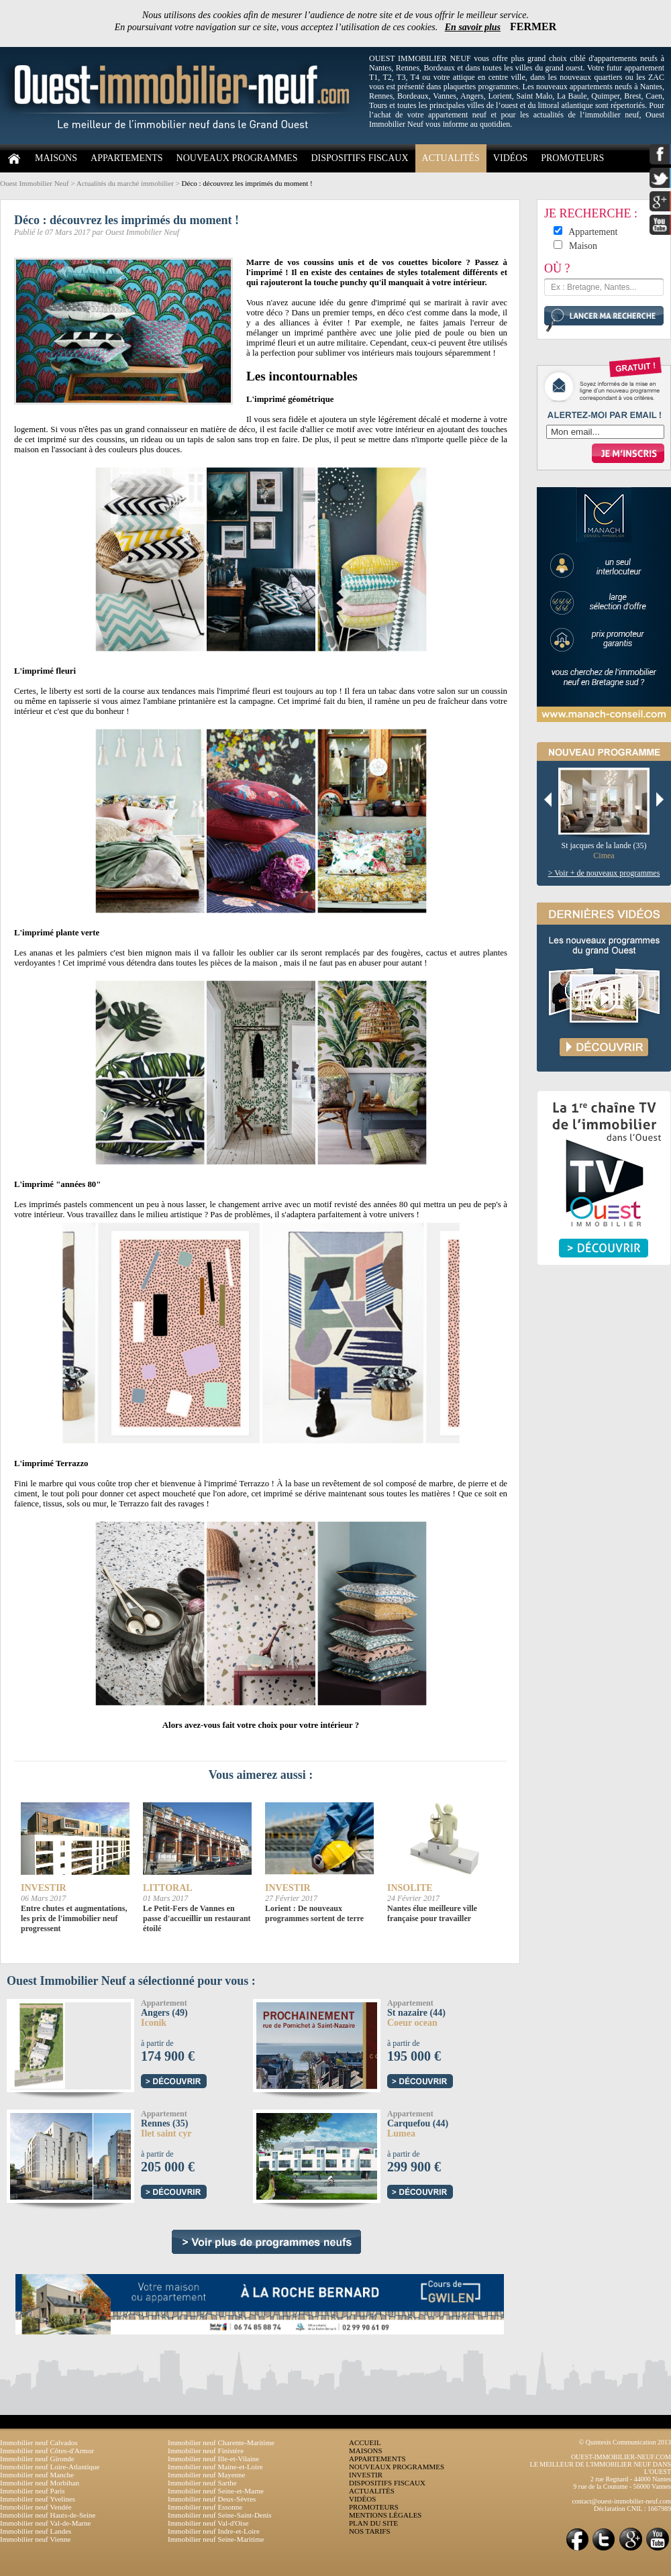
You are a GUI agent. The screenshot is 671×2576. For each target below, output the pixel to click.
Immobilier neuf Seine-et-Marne (216, 2491)
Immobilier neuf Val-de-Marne (45, 2523)
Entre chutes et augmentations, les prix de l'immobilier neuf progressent (74, 1918)
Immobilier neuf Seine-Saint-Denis (220, 2515)
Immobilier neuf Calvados (38, 2442)
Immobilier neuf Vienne (35, 2539)
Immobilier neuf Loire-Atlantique (49, 2467)
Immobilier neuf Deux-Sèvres (212, 2499)
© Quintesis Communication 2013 (625, 2442)
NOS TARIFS (370, 2531)
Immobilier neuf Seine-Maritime (216, 2539)
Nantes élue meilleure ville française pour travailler (432, 1913)
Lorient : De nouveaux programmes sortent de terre (314, 1913)
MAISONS (56, 158)
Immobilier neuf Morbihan (39, 2483)
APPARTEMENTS (127, 158)
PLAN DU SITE (373, 2523)
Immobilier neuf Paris (32, 2491)
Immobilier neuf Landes (35, 2531)
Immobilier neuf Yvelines (37, 2499)
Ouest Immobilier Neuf (34, 183)
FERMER (533, 26)
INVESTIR (365, 2475)
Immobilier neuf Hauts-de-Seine (47, 2515)
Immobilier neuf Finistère (206, 2450)
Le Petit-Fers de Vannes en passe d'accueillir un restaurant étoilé (197, 1918)
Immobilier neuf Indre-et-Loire (214, 2531)
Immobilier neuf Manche (37, 2475)
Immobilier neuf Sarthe (202, 2483)
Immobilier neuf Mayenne (206, 2475)
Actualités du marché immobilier (125, 183)
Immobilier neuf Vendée (36, 2507)
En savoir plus (473, 27)
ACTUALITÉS (451, 158)
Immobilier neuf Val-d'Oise (208, 2523)
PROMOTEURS (572, 158)
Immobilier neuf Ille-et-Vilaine (213, 2459)
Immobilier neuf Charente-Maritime (221, 2442)
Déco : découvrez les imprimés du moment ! (247, 183)
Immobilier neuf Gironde (37, 2459)
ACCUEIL (365, 2442)
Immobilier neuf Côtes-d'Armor (47, 2450)
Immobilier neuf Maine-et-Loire (215, 2467)
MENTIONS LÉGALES (385, 2515)
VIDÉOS (510, 158)
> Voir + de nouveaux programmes (604, 873)
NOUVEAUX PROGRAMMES (237, 158)
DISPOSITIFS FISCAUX (359, 158)
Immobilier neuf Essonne (205, 2507)
